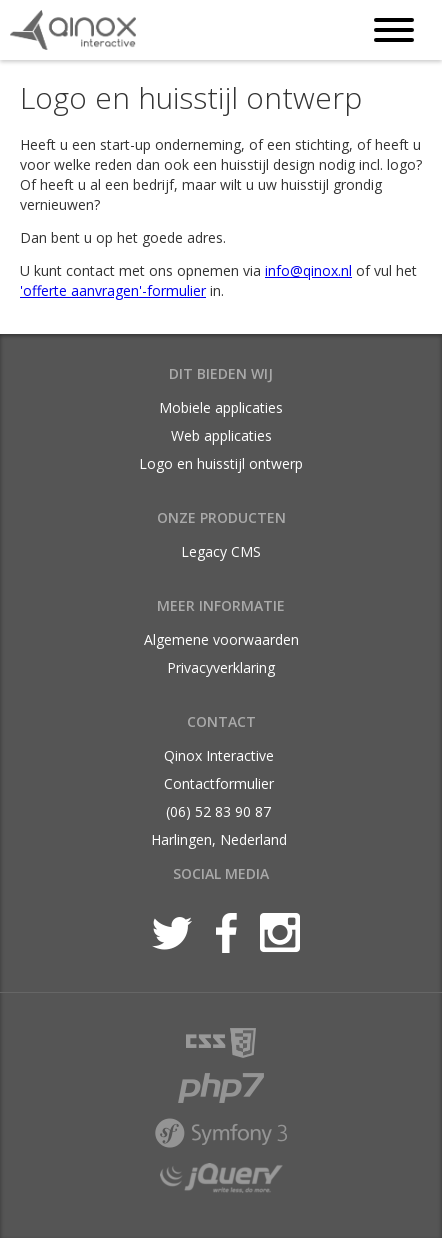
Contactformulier (219, 783)
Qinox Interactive (219, 755)
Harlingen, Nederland (219, 839)
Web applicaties (221, 435)
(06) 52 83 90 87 (218, 811)
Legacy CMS (221, 551)
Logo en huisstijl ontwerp (221, 463)
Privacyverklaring (221, 667)
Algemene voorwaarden (221, 639)
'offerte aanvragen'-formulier (113, 290)
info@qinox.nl (308, 270)
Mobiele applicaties (221, 407)
